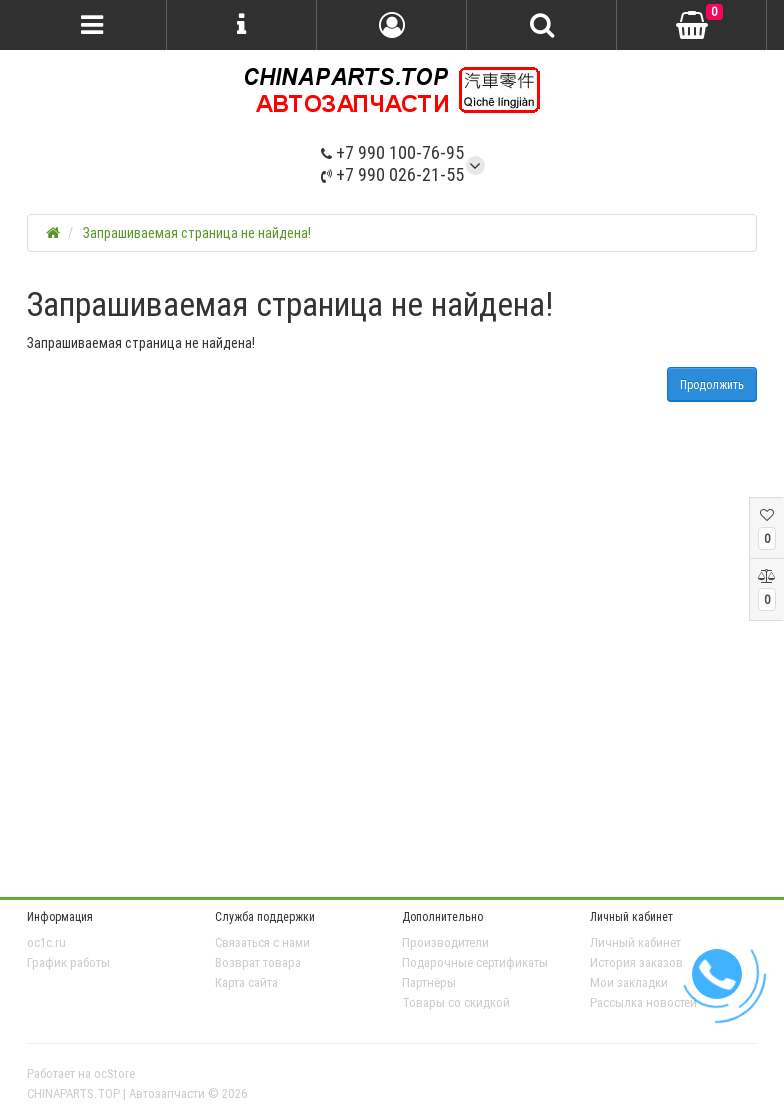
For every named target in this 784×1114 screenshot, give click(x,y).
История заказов (636, 962)
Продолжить (712, 384)
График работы (68, 962)
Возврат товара (258, 962)
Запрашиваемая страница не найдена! (197, 233)
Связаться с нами (262, 942)
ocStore (114, 1073)
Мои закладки (629, 982)
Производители (445, 942)
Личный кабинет (635, 942)
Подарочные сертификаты (475, 962)
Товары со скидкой (456, 1002)
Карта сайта (246, 982)
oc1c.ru (46, 942)
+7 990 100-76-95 (392, 152)
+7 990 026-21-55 (392, 174)
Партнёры (429, 982)
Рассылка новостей (643, 1002)
